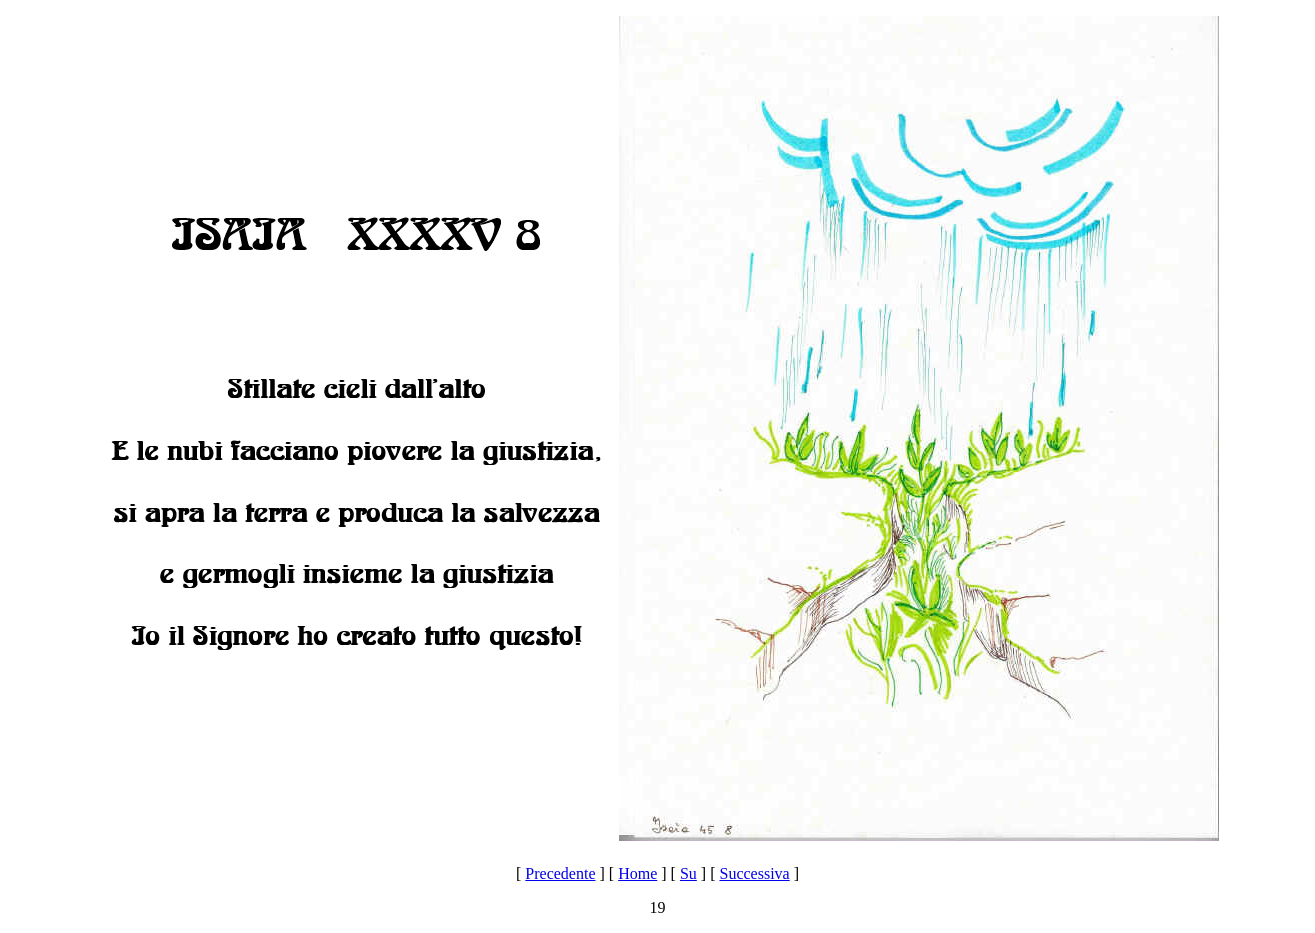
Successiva (754, 873)
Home (637, 873)
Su (688, 873)
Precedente (560, 873)
